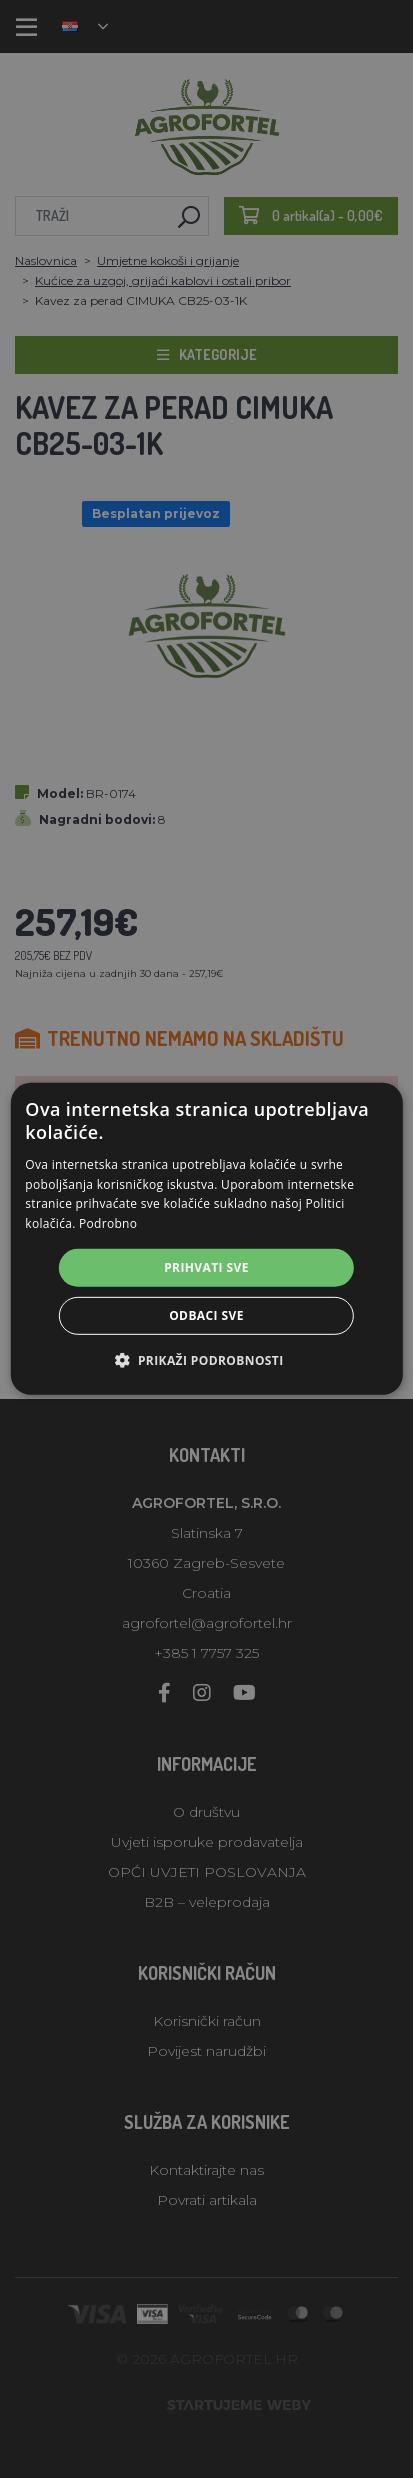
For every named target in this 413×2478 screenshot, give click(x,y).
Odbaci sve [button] (206, 1315)
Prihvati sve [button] (206, 1267)
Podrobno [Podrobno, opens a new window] (108, 1223)
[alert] (206, 1239)
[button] (206, 1360)
